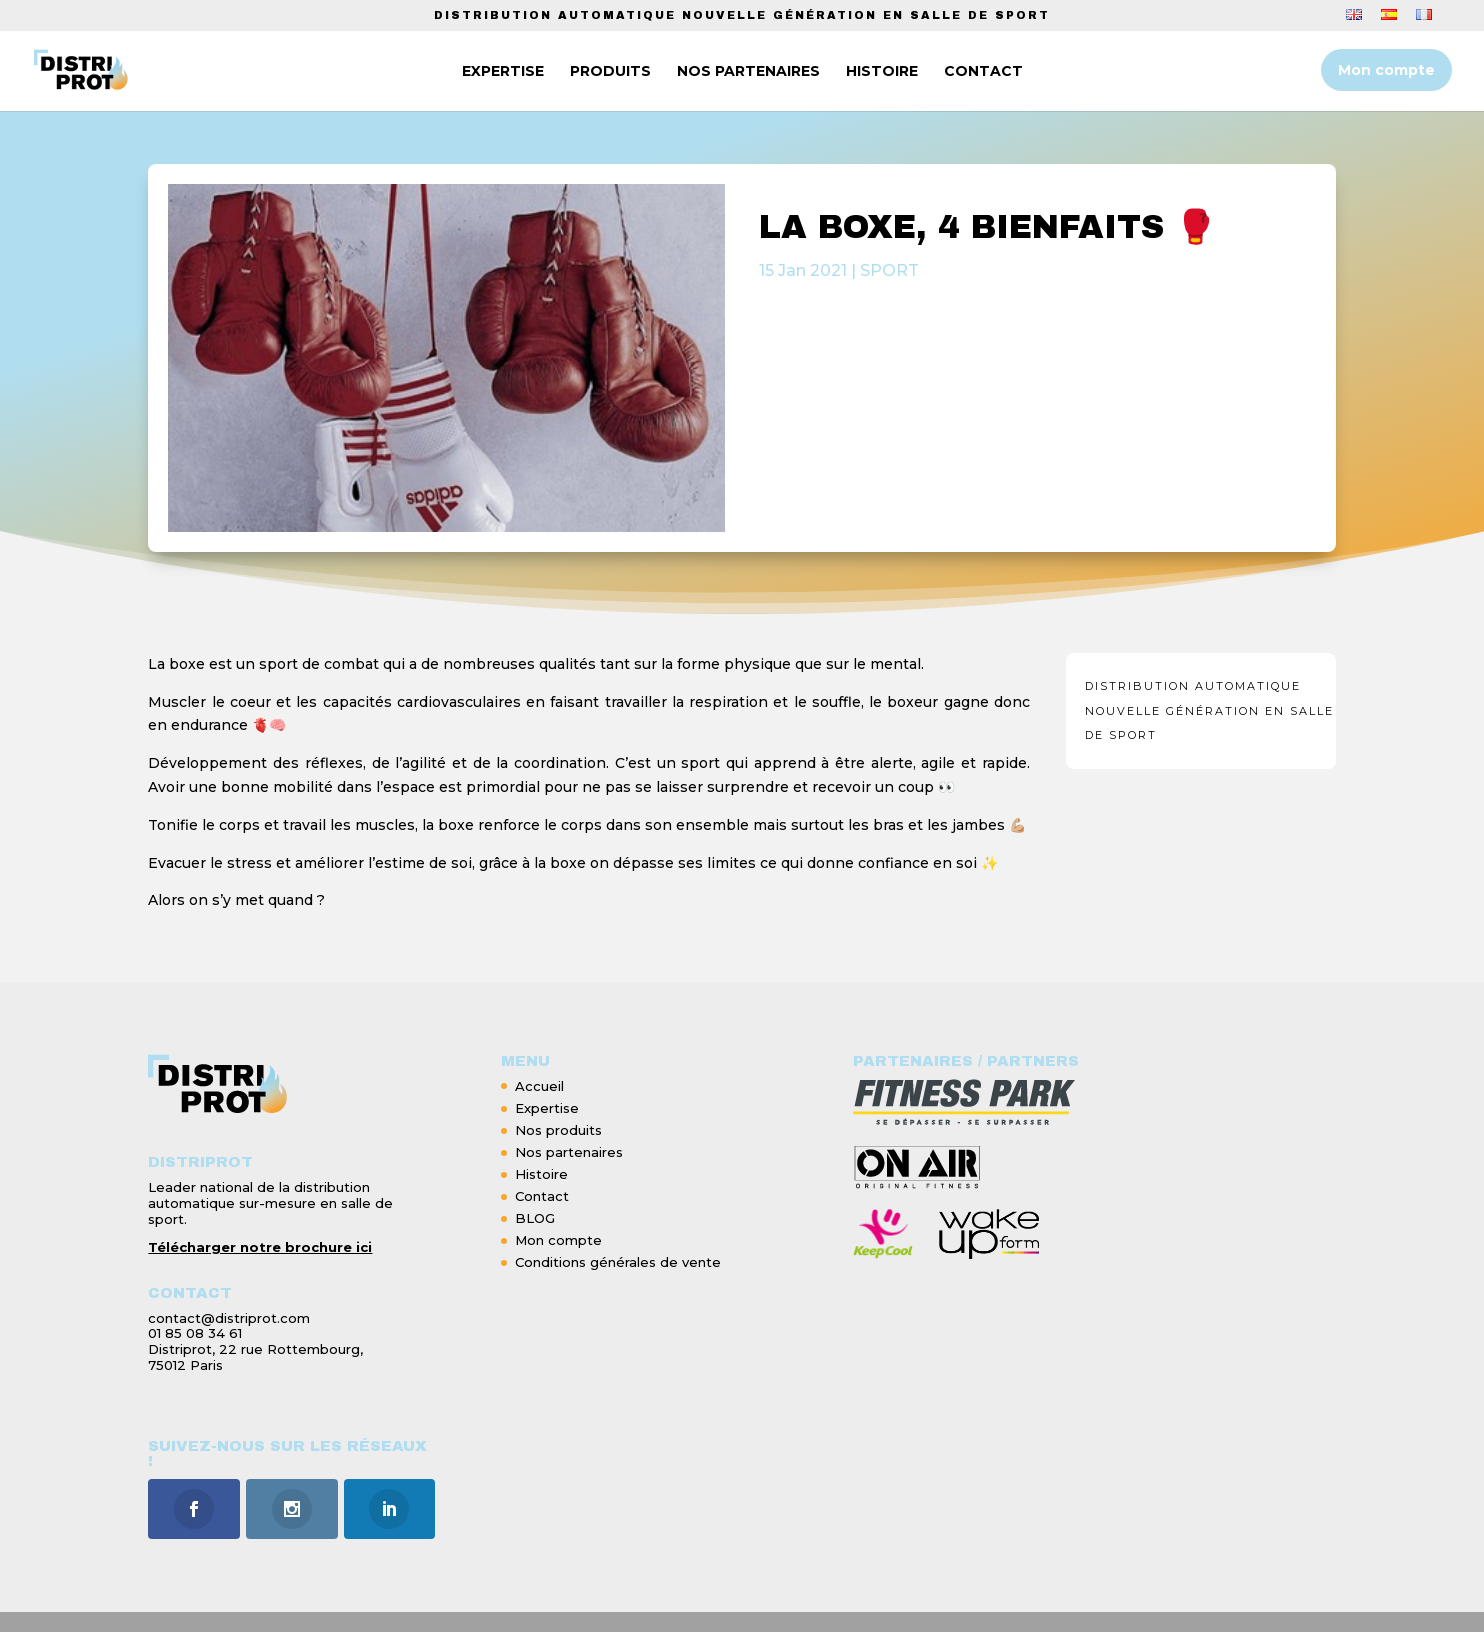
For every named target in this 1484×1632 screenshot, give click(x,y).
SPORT (889, 270)
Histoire (541, 1174)
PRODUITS (606, 71)
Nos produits (558, 1130)
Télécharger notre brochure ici (260, 1247)
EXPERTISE (499, 71)
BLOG (535, 1218)
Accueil (539, 1086)
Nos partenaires (569, 1152)
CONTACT (979, 71)
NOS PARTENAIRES (744, 71)
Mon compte (1386, 70)
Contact (542, 1196)
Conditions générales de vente (618, 1262)
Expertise (547, 1108)
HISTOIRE (878, 71)
